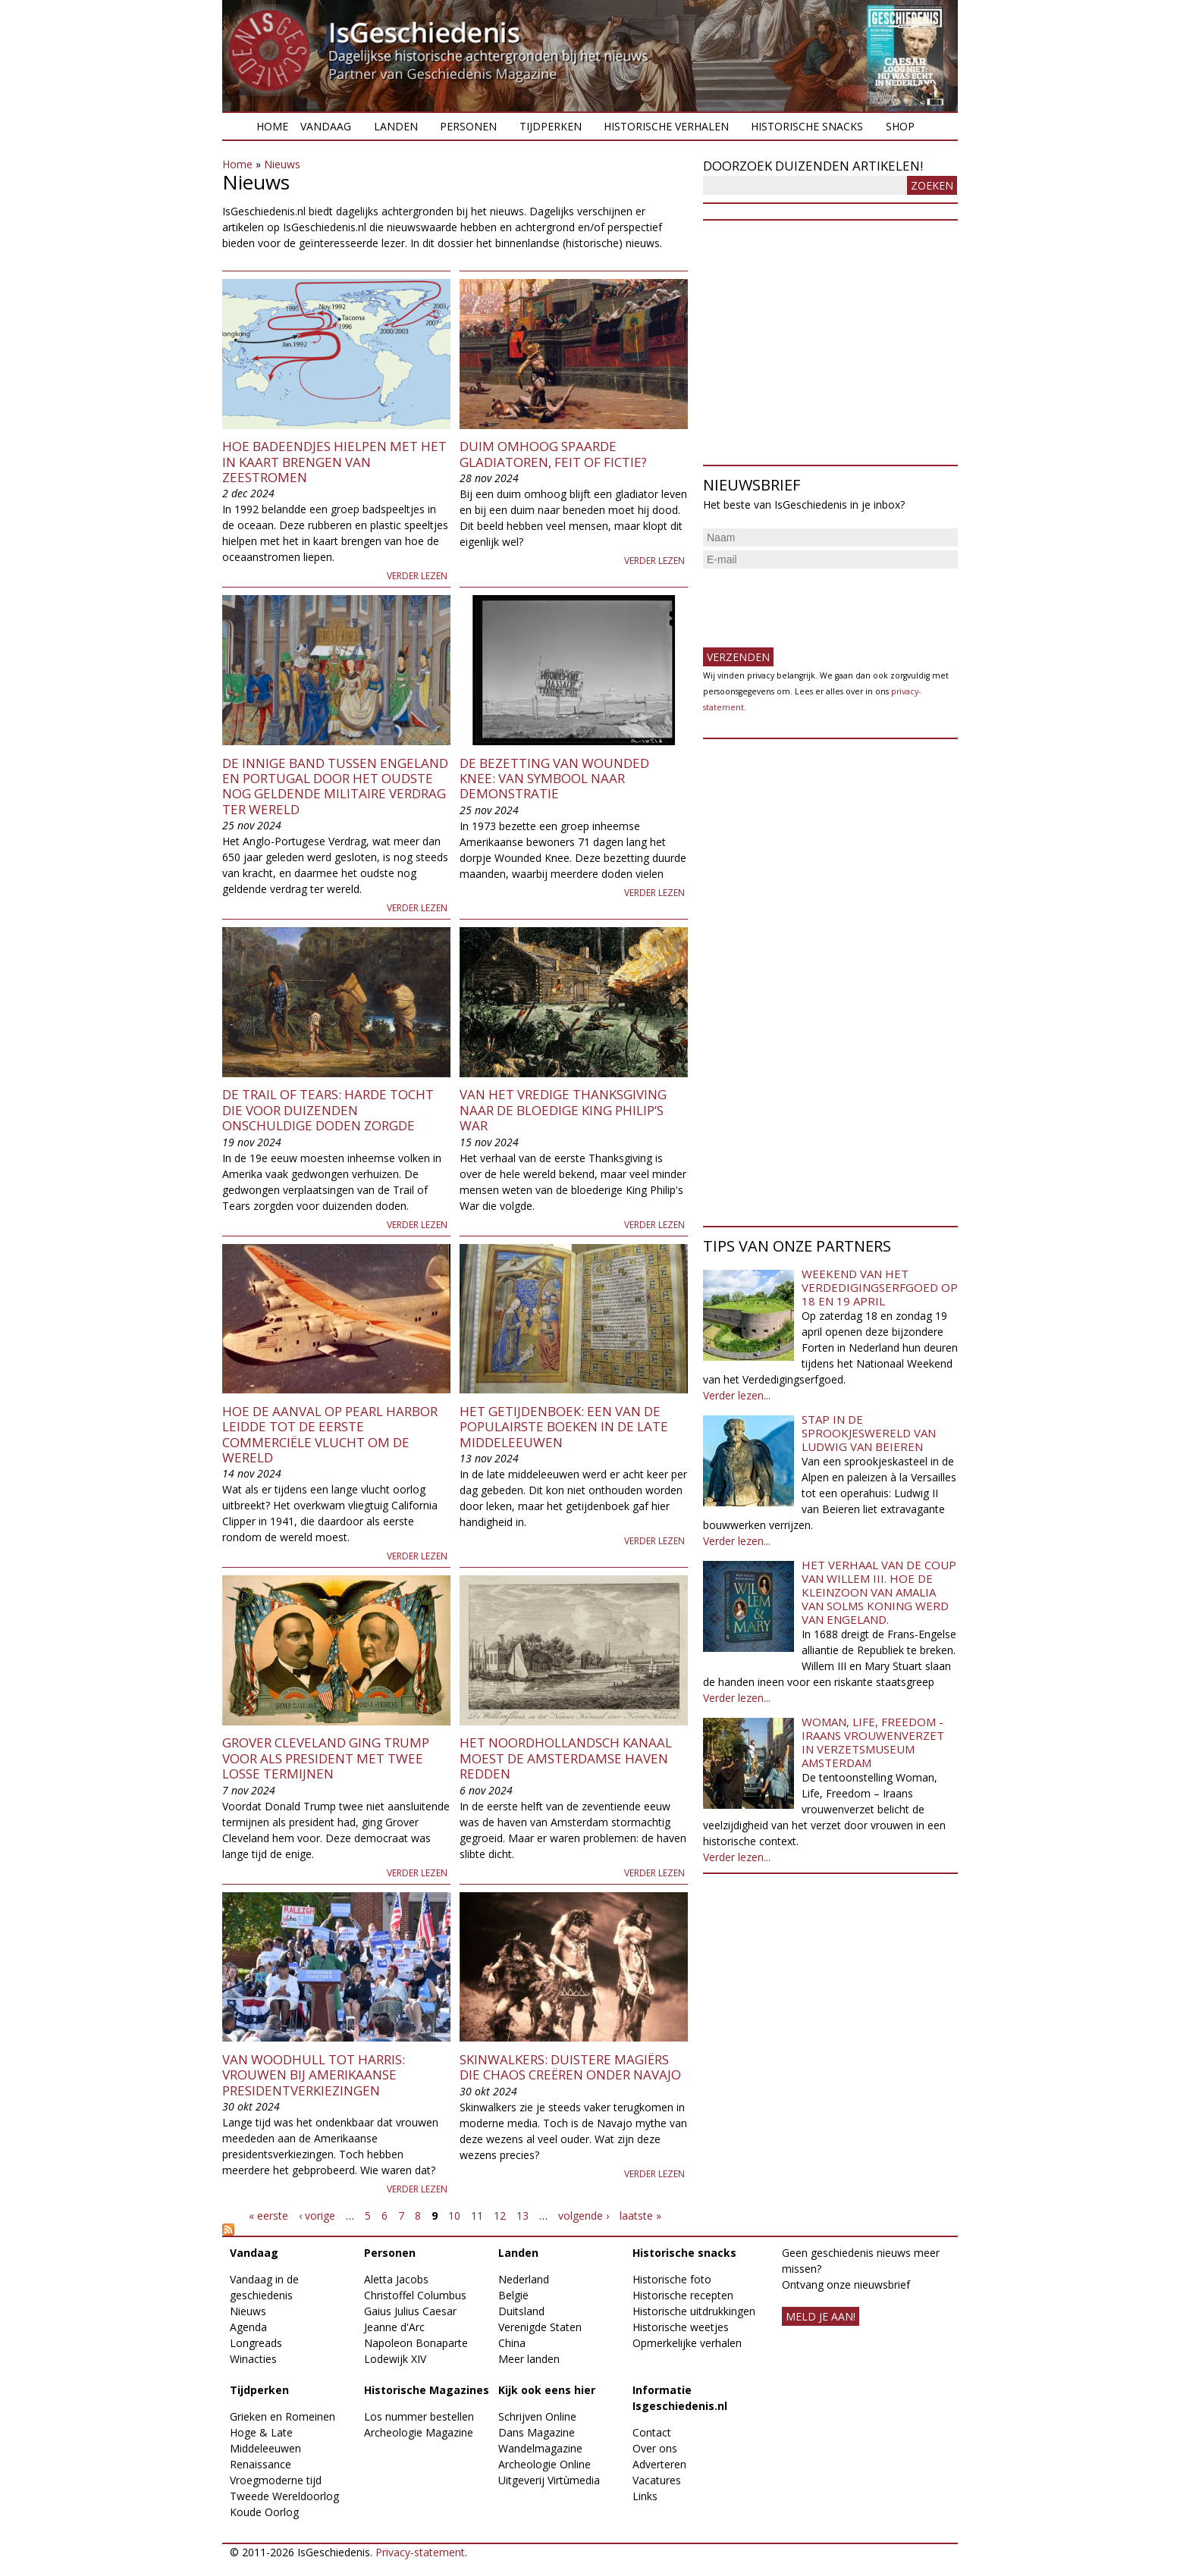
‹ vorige (317, 2215)
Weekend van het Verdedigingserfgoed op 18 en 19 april (880, 1287)
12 (500, 2215)
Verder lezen (417, 575)
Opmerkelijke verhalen (687, 2343)
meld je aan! (820, 2316)
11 (477, 2215)
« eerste (268, 2215)
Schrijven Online (537, 2416)
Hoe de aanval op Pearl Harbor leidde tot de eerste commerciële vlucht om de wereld (330, 1434)
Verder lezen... (736, 1395)
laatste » (640, 2215)
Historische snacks (807, 126)
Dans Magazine (536, 2432)
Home (272, 126)
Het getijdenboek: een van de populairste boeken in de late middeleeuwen (564, 1426)
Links (644, 2496)
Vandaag (325, 126)
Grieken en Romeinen (282, 2416)
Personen (468, 126)
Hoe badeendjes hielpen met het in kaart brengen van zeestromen (334, 461)
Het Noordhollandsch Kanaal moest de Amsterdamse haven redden (566, 1758)
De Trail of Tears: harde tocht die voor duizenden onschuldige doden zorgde (328, 1110)
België (513, 2295)
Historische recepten (682, 2295)
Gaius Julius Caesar (410, 2311)
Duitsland (521, 2311)
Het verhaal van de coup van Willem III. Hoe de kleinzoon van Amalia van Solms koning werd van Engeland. (879, 1592)
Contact (651, 2432)
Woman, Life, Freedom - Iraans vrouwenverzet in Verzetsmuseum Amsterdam (873, 1742)
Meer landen (529, 2359)
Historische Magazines (426, 2390)
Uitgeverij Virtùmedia (549, 2480)
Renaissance (260, 2464)
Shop (900, 126)
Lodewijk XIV (395, 2359)
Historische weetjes (680, 2327)
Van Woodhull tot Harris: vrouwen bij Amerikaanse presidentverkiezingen (313, 2075)
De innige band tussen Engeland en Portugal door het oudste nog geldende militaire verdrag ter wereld (335, 786)
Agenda (248, 2327)
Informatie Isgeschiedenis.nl (679, 2398)
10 (454, 2215)
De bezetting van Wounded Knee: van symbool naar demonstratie (554, 778)
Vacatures (656, 2480)
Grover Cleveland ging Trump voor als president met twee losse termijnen (325, 1758)
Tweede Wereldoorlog (284, 2496)
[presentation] (818, 601)
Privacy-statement (420, 2552)
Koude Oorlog (264, 2512)
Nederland (523, 2279)
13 (522, 2215)
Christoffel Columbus (415, 2295)
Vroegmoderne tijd (276, 2480)
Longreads (256, 2343)
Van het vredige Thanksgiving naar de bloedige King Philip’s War (563, 1110)
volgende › (583, 2215)
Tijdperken (550, 126)
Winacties (253, 2359)
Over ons (654, 2448)
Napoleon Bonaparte (416, 2343)
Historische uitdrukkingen (693, 2311)
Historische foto (671, 2279)
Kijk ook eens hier (546, 2390)
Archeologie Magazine (418, 2432)
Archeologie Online (544, 2464)
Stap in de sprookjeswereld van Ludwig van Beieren (869, 1433)
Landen (396, 126)
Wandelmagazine (540, 2448)
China (512, 2343)
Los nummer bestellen (419, 2416)
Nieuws (282, 164)
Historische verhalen (666, 126)
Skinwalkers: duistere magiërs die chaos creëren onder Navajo (570, 2067)
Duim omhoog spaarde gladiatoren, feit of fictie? (553, 453)
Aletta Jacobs (396, 2279)
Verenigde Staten (540, 2327)
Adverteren (659, 2464)
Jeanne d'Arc (394, 2327)
